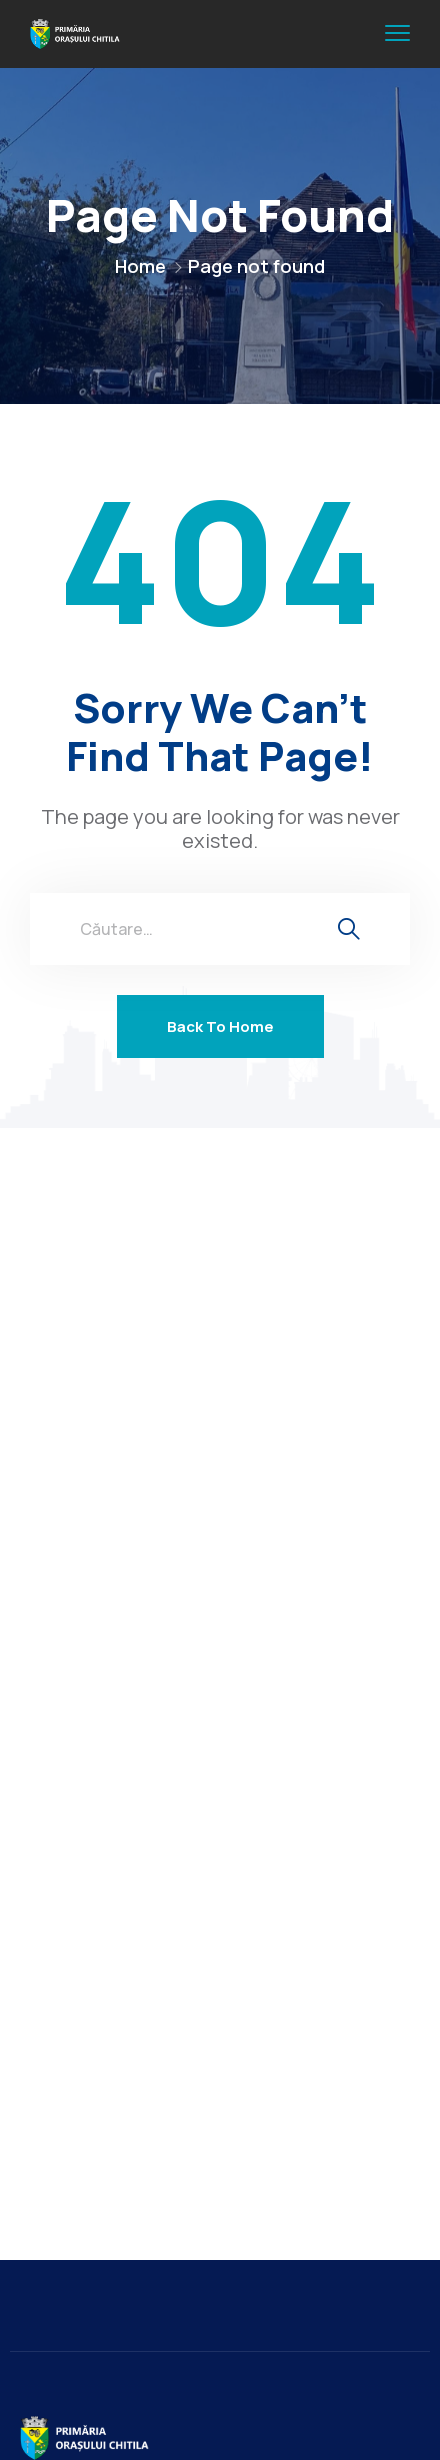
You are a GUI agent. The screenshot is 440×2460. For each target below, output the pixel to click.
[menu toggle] (397, 33)
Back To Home (220, 1026)
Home (140, 266)
